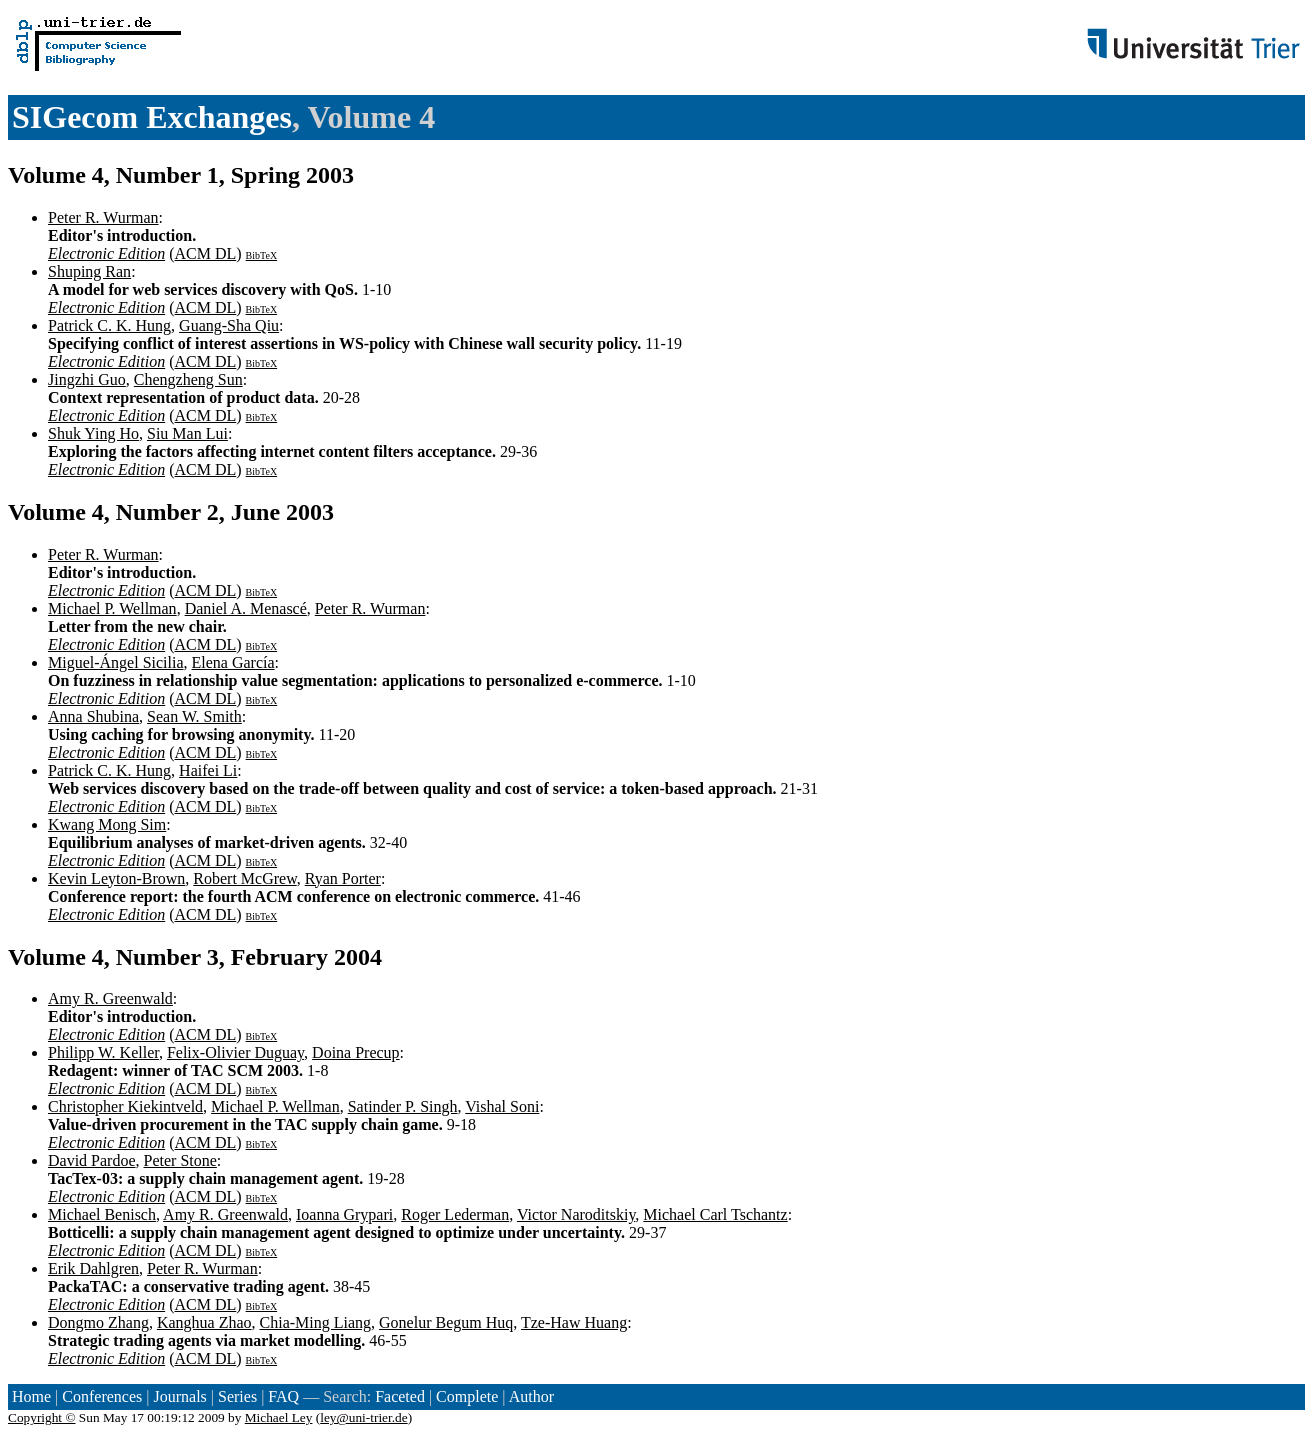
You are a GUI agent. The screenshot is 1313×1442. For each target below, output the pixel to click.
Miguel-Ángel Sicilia (116, 662)
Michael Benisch (102, 1214)
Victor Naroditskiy (576, 1214)
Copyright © (42, 1417)
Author (531, 1396)
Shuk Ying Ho (93, 433)
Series (237, 1396)
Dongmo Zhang (98, 1322)
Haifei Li (208, 770)
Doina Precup (356, 1052)
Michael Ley (279, 1417)
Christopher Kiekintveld (125, 1106)
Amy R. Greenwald (110, 998)
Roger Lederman (455, 1214)
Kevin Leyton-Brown (116, 878)
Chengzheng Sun (188, 379)
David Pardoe (92, 1160)
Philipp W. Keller (103, 1052)
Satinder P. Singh (403, 1106)
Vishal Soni (502, 1106)
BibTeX (262, 255)
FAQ (283, 1396)
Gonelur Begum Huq (446, 1322)
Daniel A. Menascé (246, 608)
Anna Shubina (93, 716)
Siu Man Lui (187, 433)
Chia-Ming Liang (316, 1322)
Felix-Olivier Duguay (235, 1052)
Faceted (400, 1396)
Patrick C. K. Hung (109, 325)
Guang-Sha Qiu (229, 325)
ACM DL (205, 253)
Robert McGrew (244, 878)
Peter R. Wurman (103, 217)
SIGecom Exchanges (152, 117)
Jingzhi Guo (87, 379)
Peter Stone (180, 1160)
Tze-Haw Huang (574, 1322)
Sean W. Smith (194, 716)
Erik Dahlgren (93, 1268)
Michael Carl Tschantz (715, 1214)
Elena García (233, 662)
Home (31, 1396)
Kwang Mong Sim (107, 824)
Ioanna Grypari (344, 1214)
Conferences (102, 1396)
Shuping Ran (89, 271)
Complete (467, 1396)
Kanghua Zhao (204, 1322)
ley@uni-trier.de (363, 1417)
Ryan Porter (343, 878)
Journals (179, 1396)
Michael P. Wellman (112, 608)
